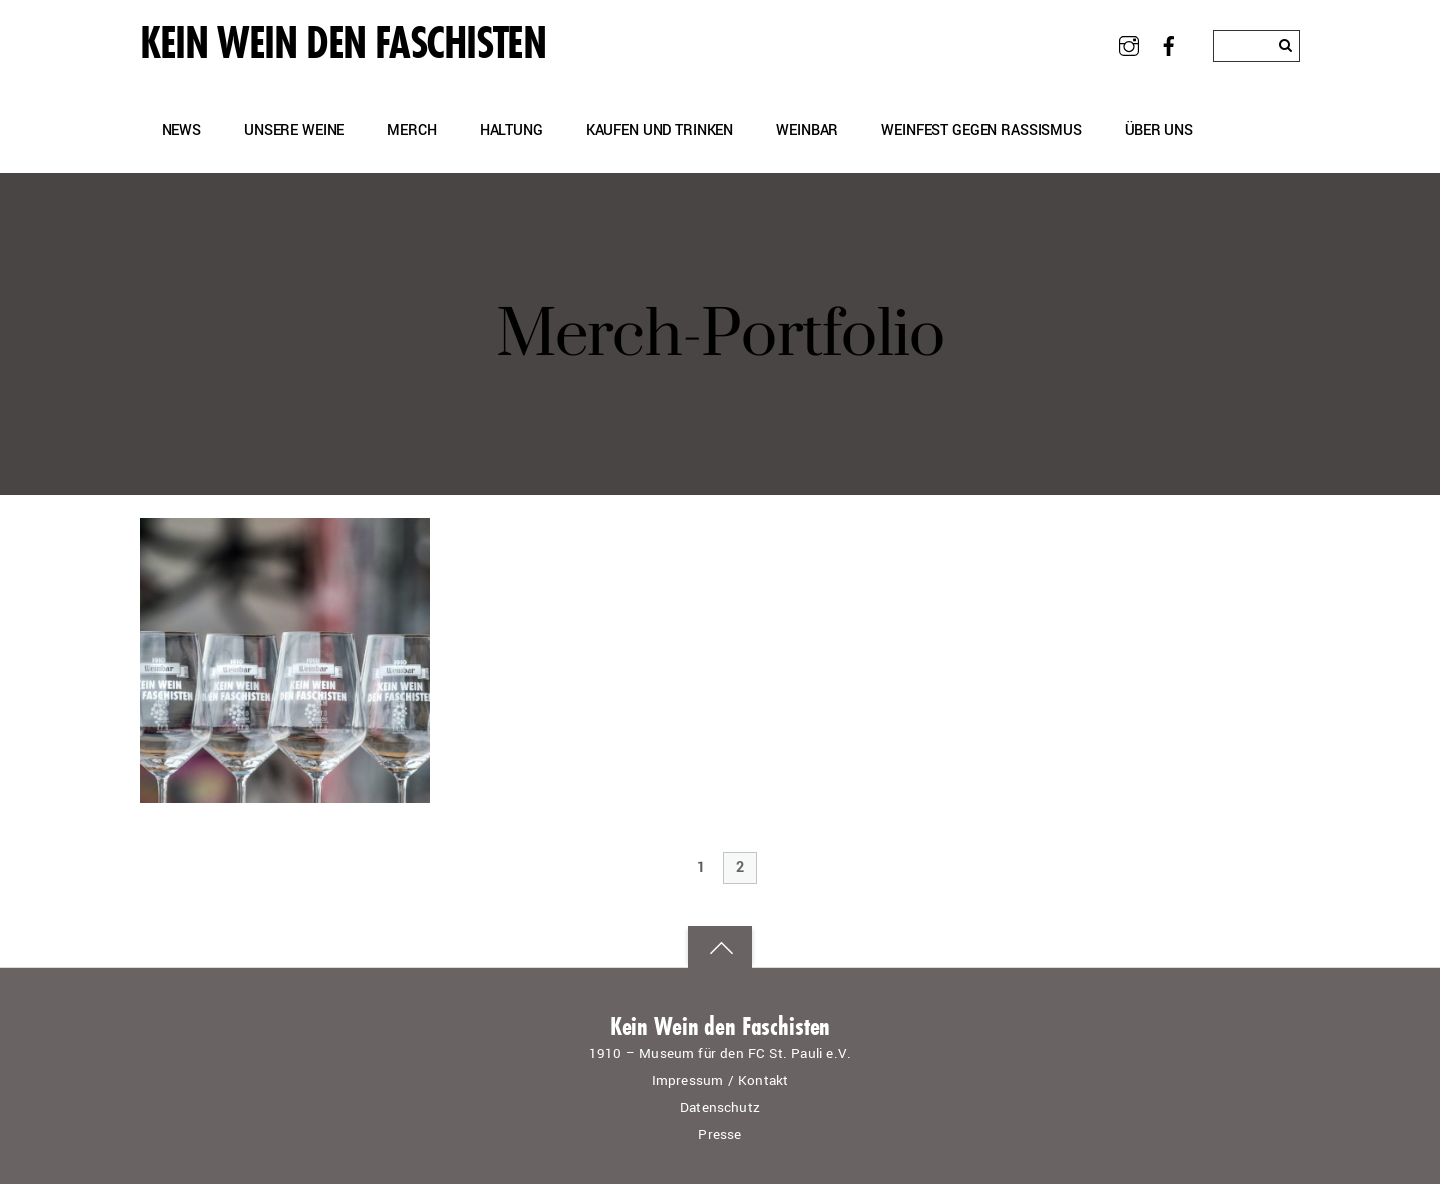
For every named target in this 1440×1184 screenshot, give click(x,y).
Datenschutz (720, 1107)
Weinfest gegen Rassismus (981, 130)
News (181, 130)
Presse (719, 1134)
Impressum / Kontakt (720, 1080)
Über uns (1159, 130)
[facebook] (1169, 44)
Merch (411, 130)
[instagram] (1128, 44)
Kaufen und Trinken (659, 130)
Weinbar (807, 130)
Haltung (511, 130)
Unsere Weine (294, 130)
